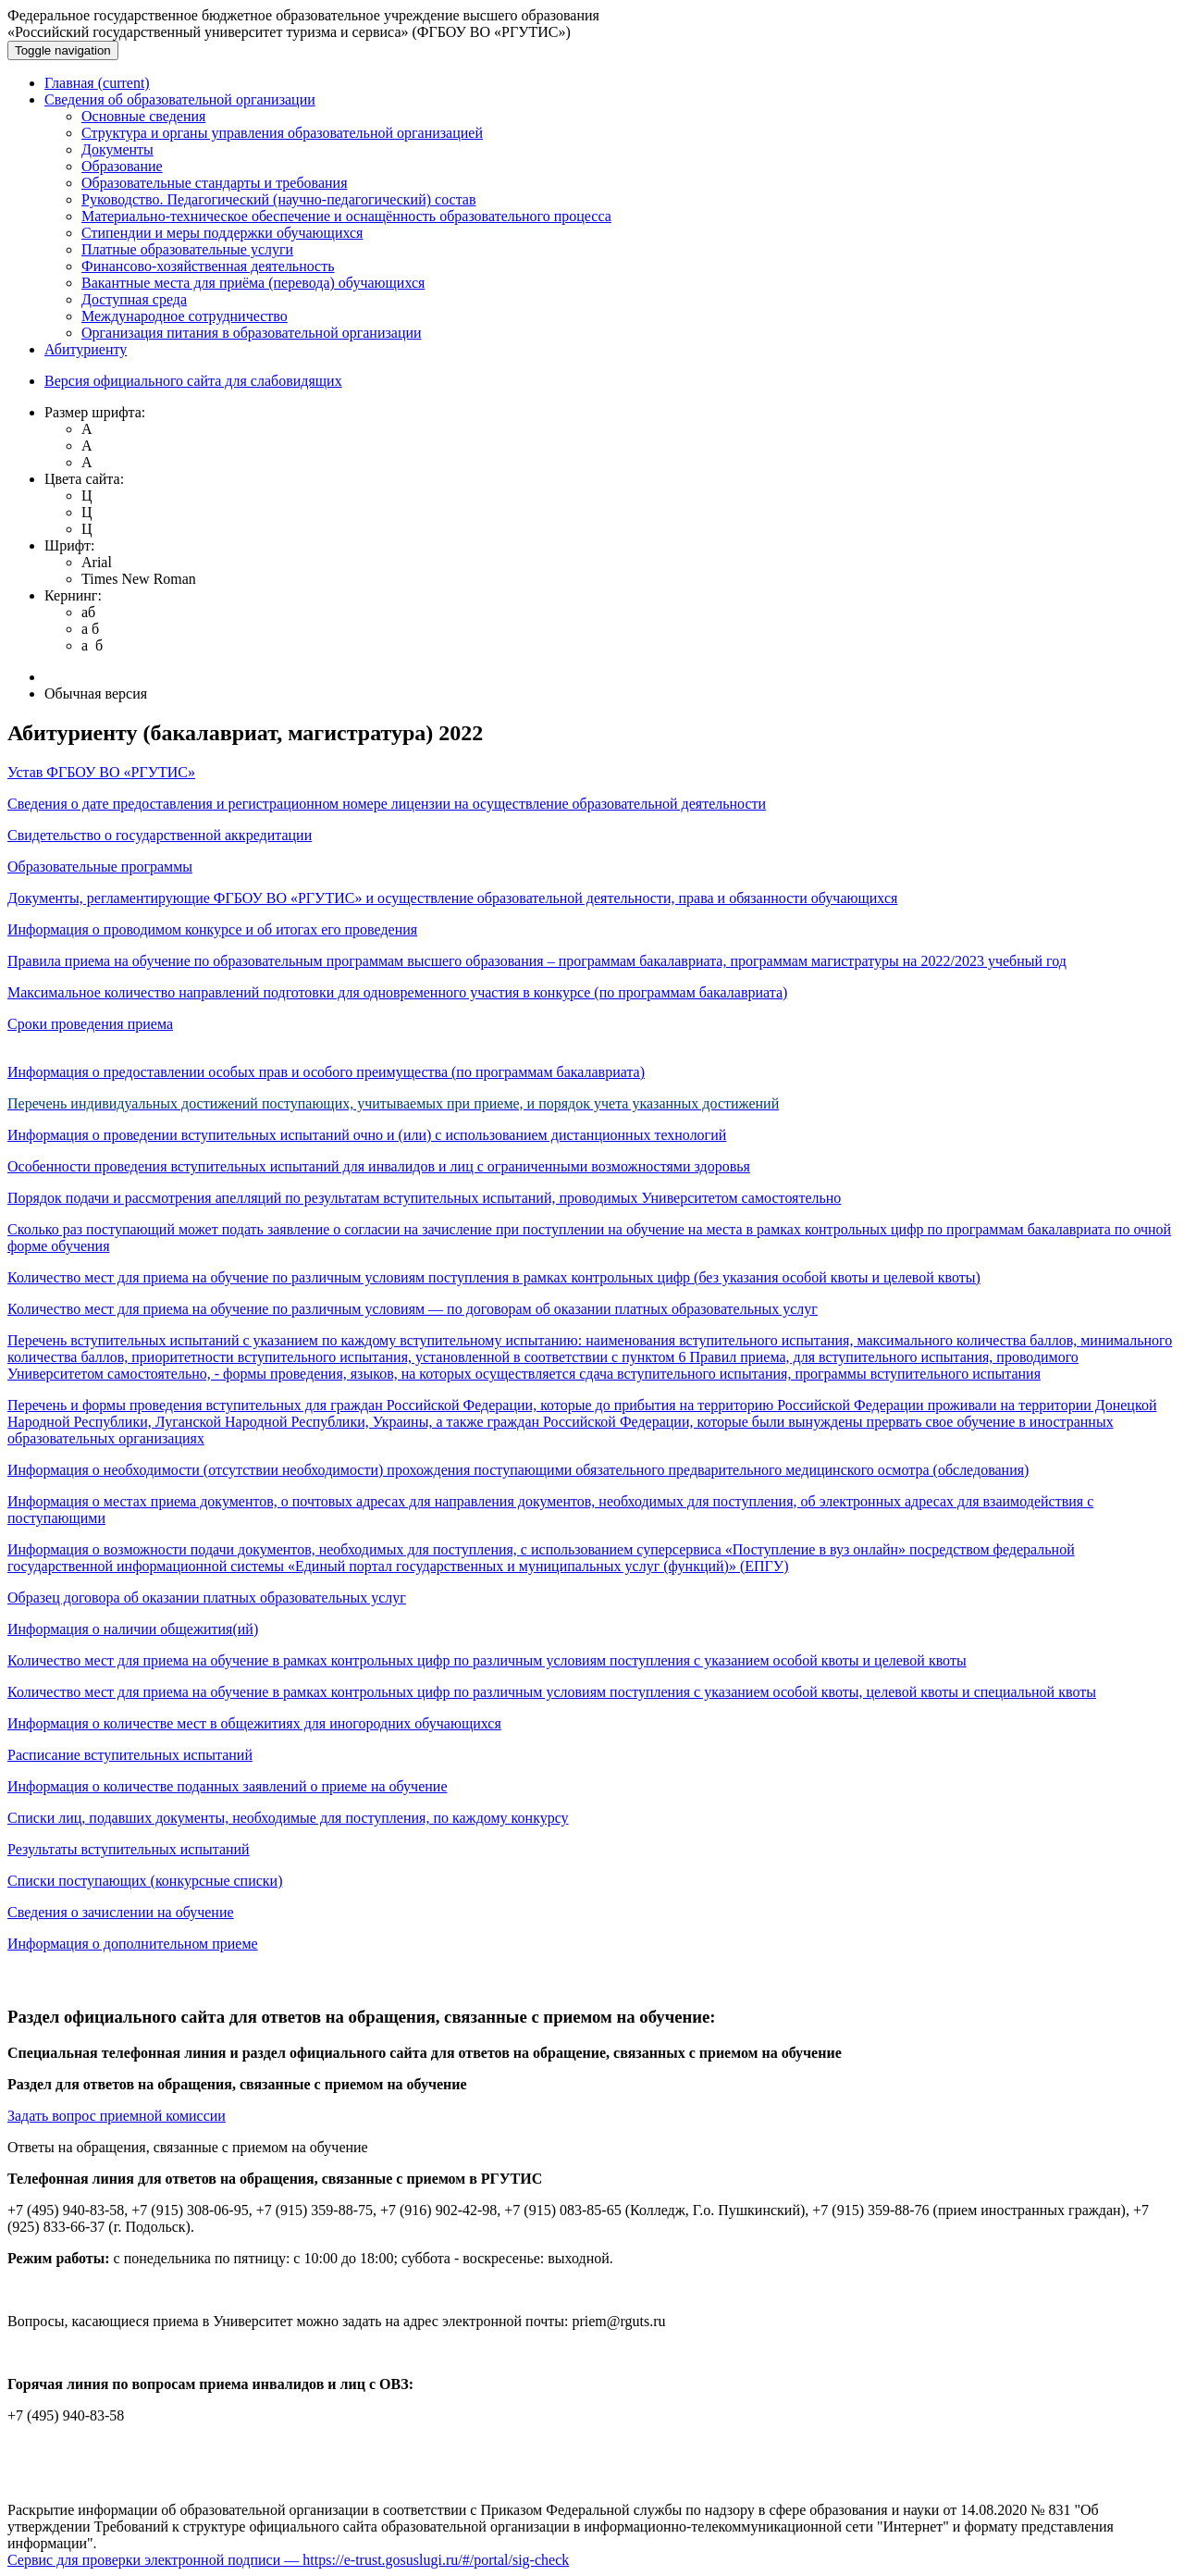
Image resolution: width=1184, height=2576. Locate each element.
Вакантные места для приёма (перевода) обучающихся (253, 283)
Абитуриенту (85, 349)
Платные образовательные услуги (187, 249)
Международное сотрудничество (184, 316)
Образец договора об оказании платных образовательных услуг (206, 1597)
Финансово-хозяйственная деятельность (208, 266)
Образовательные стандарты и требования (214, 183)
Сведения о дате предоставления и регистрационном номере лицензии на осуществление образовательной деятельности (386, 803)
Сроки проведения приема (90, 1024)
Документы (117, 149)
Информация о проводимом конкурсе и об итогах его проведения (212, 929)
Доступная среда (134, 299)
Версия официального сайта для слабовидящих (193, 381)
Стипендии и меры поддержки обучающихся (222, 233)
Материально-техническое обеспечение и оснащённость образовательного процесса (346, 216)
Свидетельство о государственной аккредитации (159, 835)
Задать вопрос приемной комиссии (116, 2116)
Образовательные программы (99, 866)
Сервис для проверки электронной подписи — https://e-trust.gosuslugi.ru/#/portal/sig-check (288, 2560)
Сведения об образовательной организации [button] (179, 99)
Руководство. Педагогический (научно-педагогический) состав (278, 199)
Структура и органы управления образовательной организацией (282, 133)
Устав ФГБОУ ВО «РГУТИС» (101, 772)
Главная (97, 83)
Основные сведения (143, 116)
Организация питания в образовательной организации (251, 333)
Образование (122, 166)
